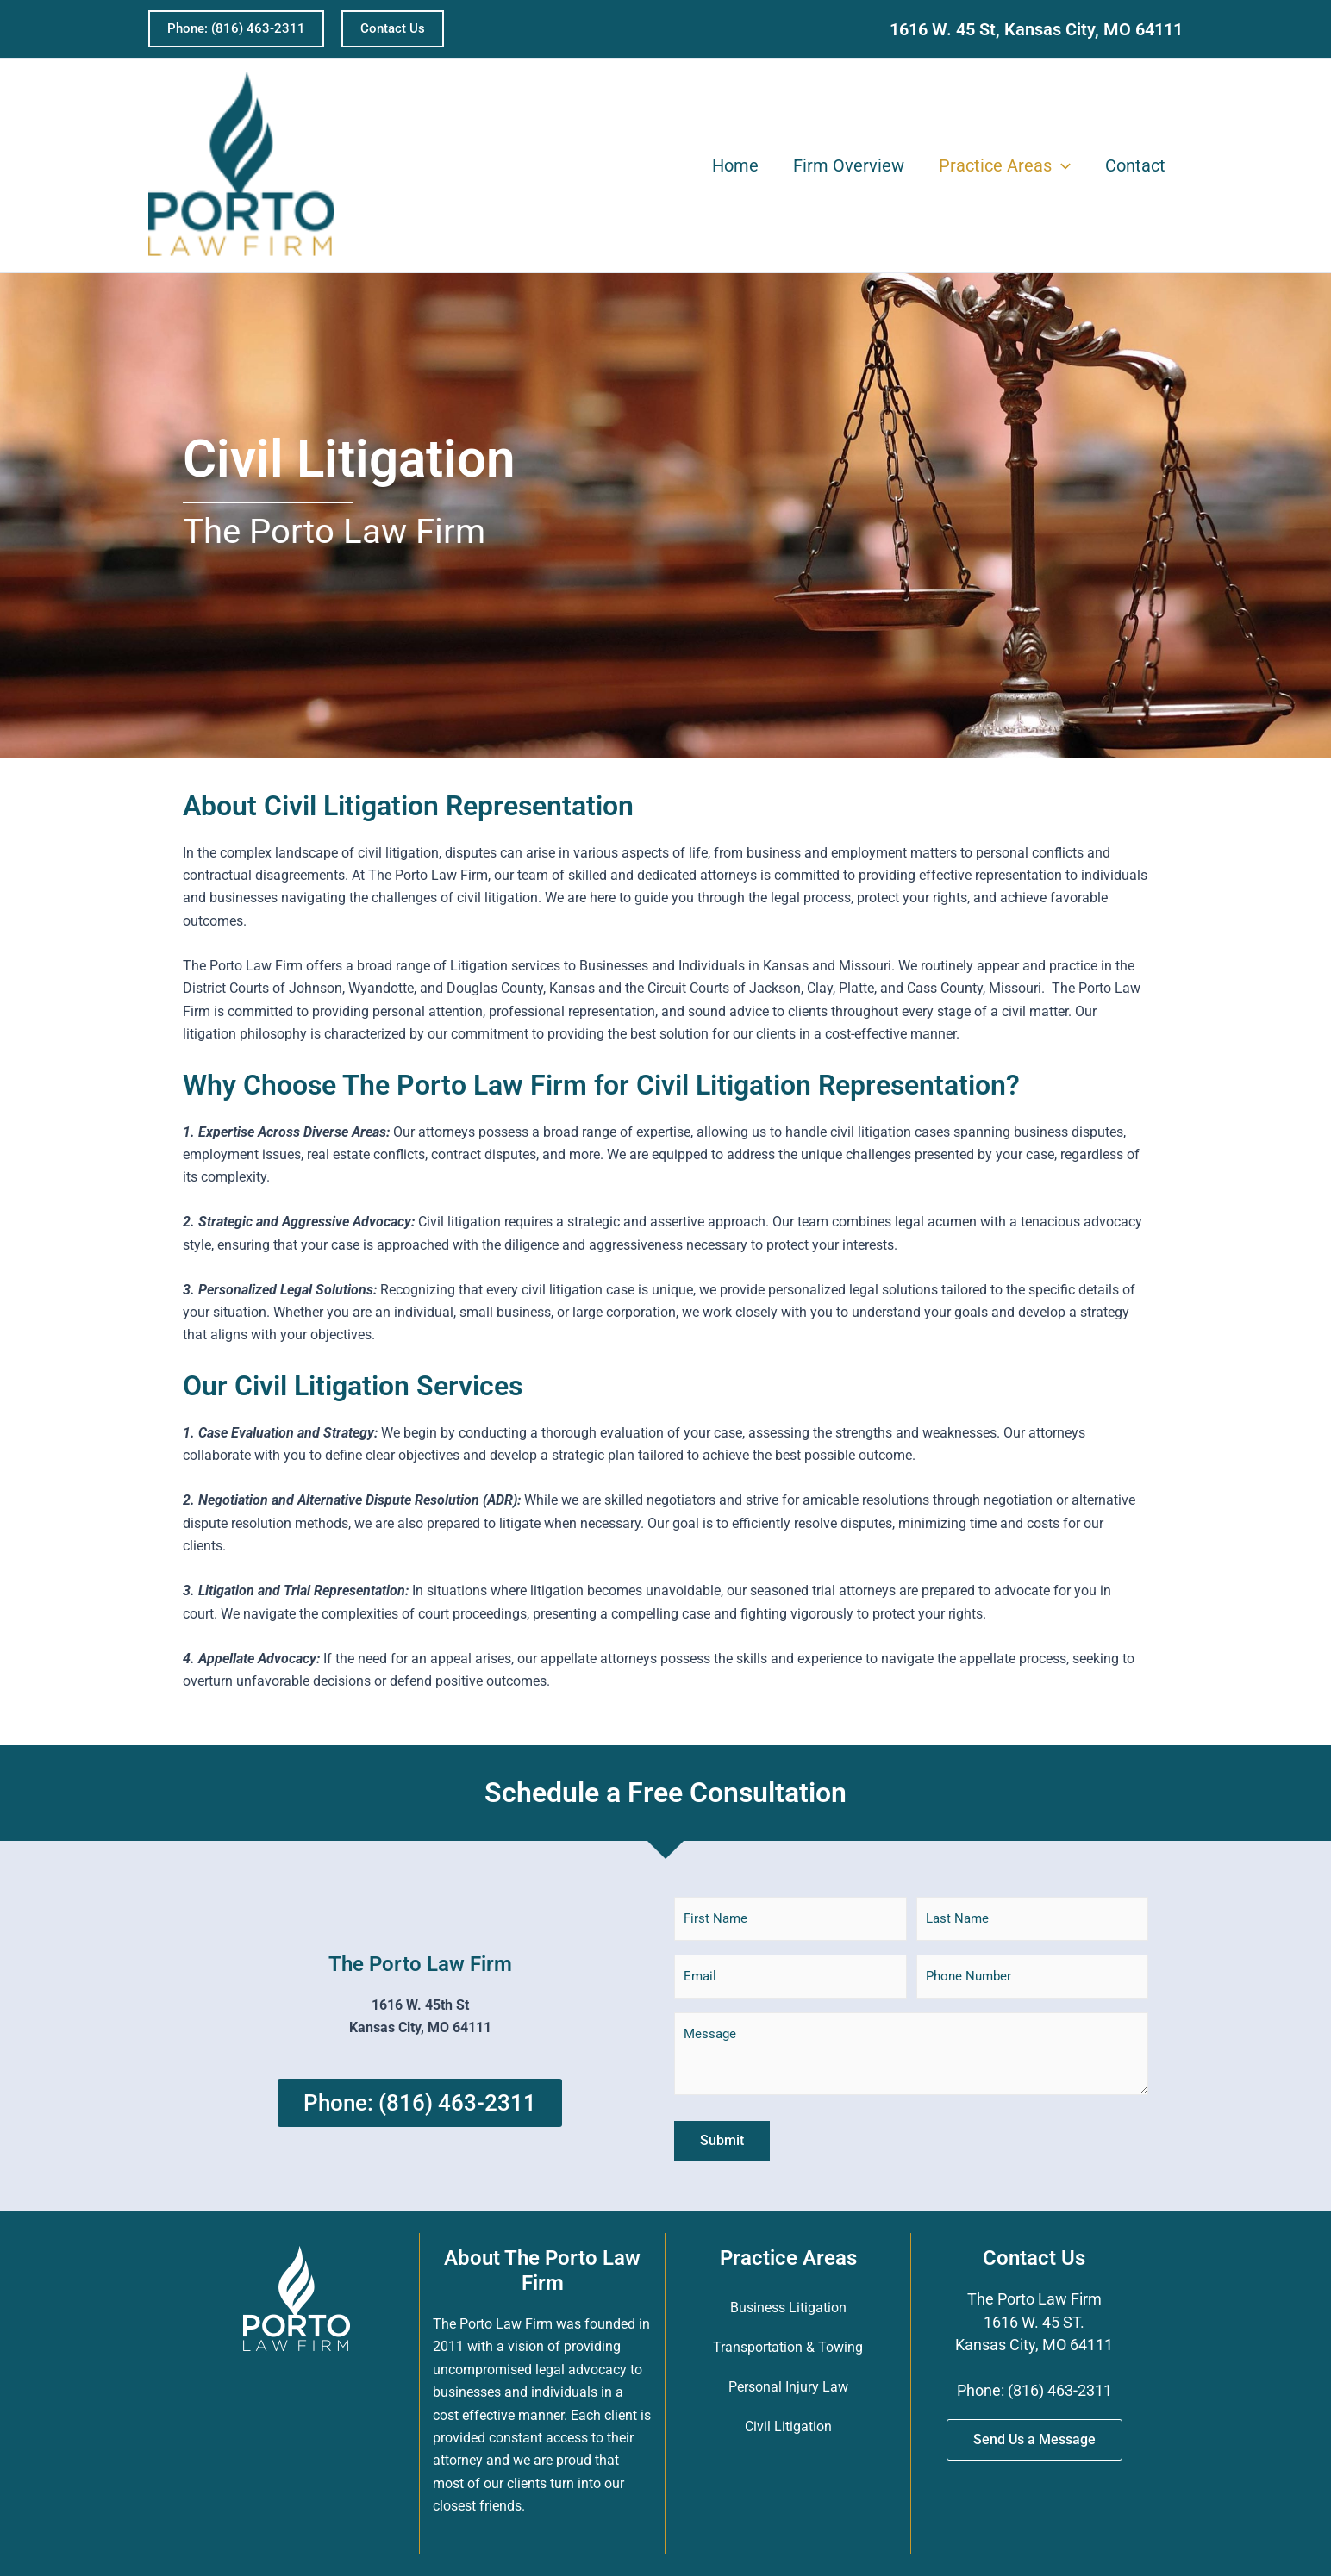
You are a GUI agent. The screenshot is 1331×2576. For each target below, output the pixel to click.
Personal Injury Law (788, 2387)
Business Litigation (788, 2307)
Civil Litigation (788, 2426)
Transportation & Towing (788, 2347)
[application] (1061, 165)
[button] (236, 28)
